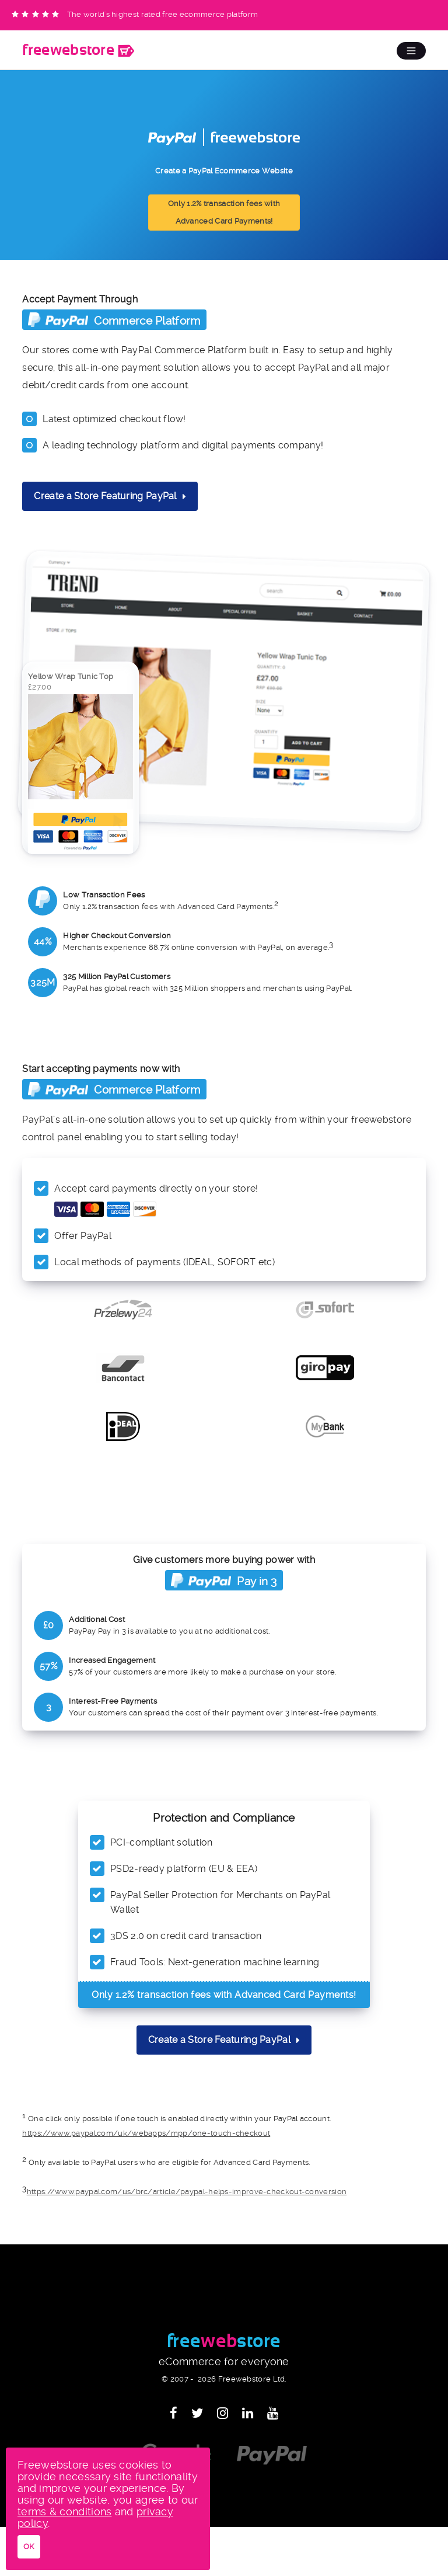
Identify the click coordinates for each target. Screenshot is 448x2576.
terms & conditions (64, 2511)
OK (28, 2546)
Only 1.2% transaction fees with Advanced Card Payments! (224, 212)
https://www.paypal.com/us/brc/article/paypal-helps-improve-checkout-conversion (186, 2191)
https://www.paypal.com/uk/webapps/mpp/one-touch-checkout (146, 2133)
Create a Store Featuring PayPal (110, 496)
